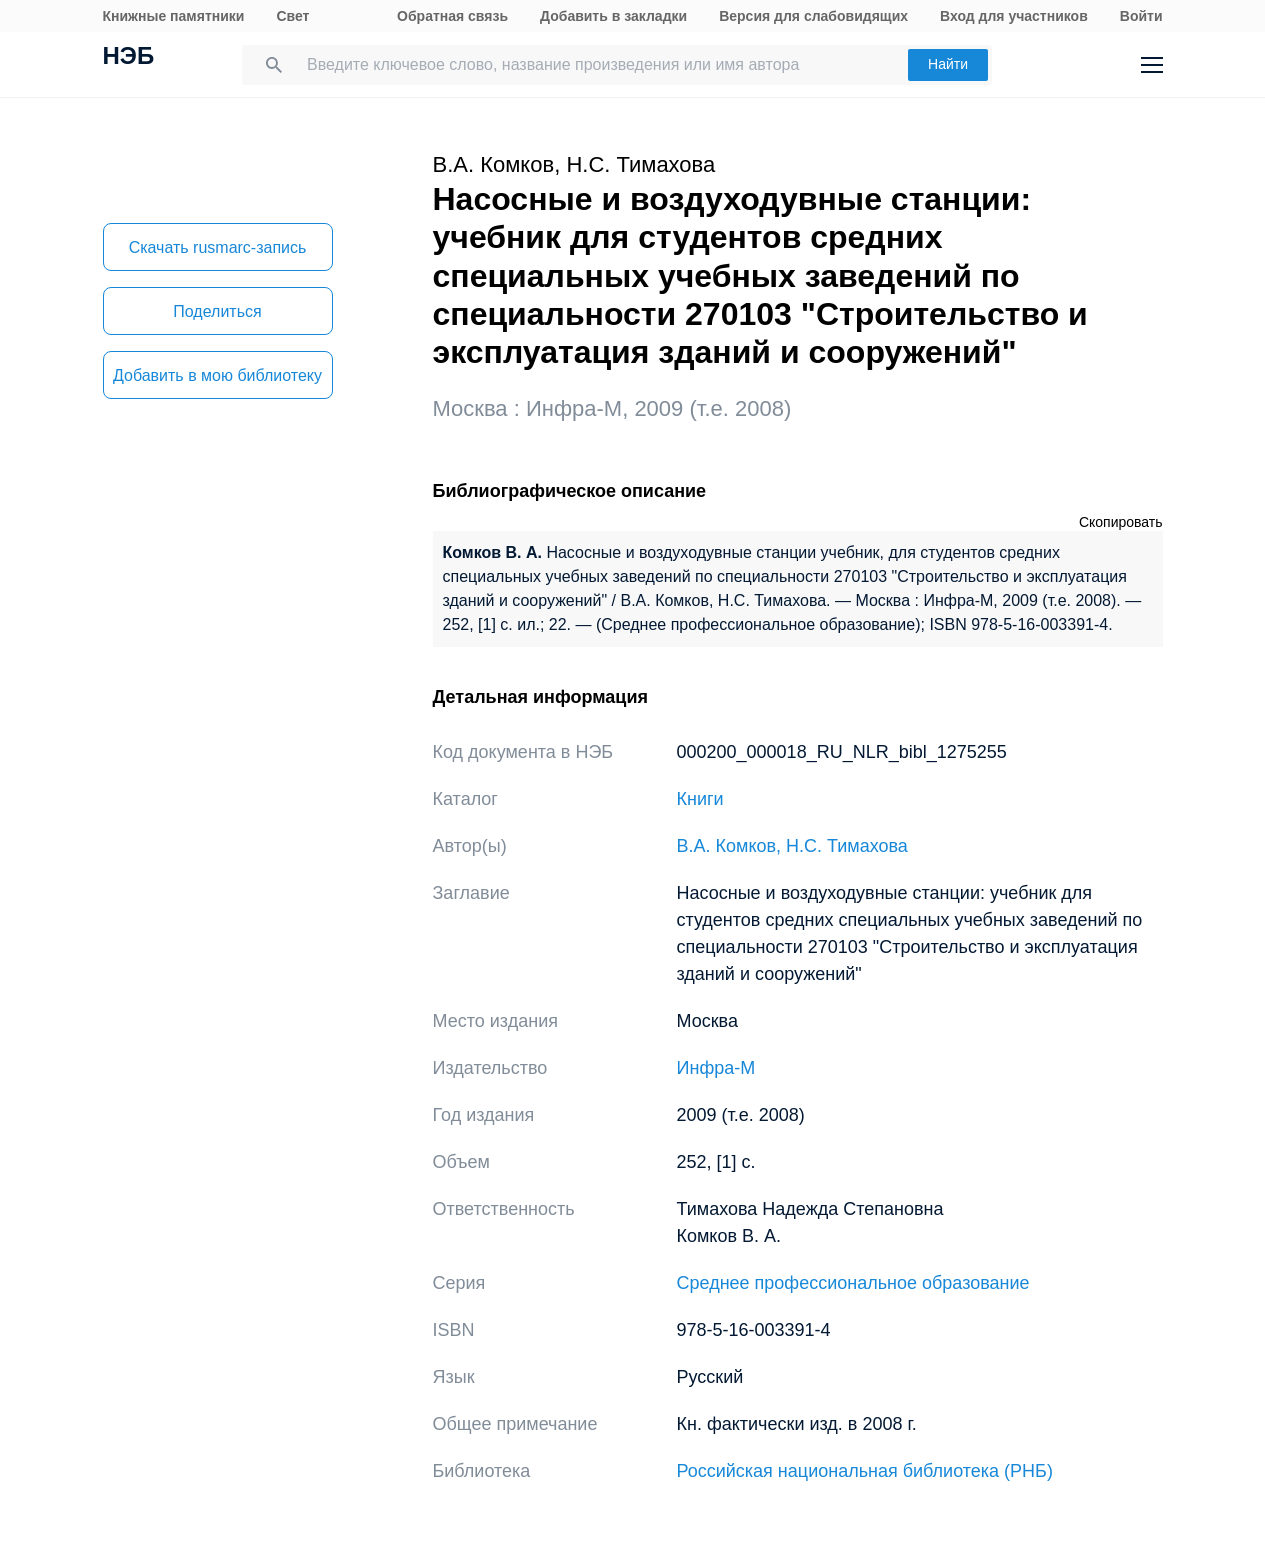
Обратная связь (452, 16)
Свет (292, 16)
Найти (948, 64)
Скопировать (1121, 522)
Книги (700, 799)
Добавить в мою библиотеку (217, 375)
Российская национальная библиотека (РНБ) (865, 1471)
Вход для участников (1014, 16)
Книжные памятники (174, 16)
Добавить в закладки (613, 16)
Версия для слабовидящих (813, 16)
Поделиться (217, 311)
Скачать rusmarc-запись (218, 247)
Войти (1141, 16)
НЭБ (129, 58)
